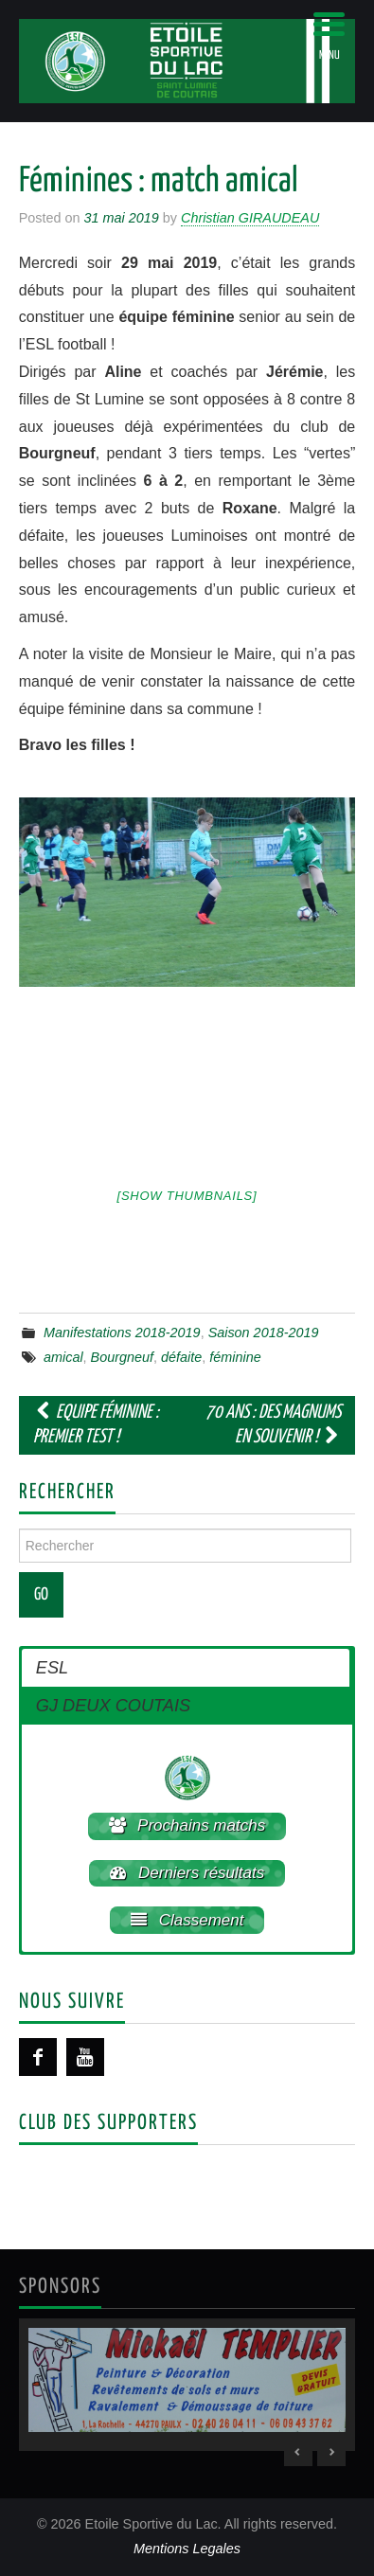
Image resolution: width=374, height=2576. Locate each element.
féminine (234, 1357)
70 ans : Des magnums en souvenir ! (273, 1425)
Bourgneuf (122, 1357)
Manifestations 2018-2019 (122, 1332)
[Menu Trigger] (329, 35)
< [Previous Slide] (298, 2452)
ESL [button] (52, 1667)
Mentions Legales (187, 2548)
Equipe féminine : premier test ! (96, 1425)
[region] (187, 2384)
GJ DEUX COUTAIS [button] (113, 1705)
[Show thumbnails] (187, 1196)
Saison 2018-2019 (263, 1332)
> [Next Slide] (331, 2452)
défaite (181, 1357)
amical (63, 1357)
